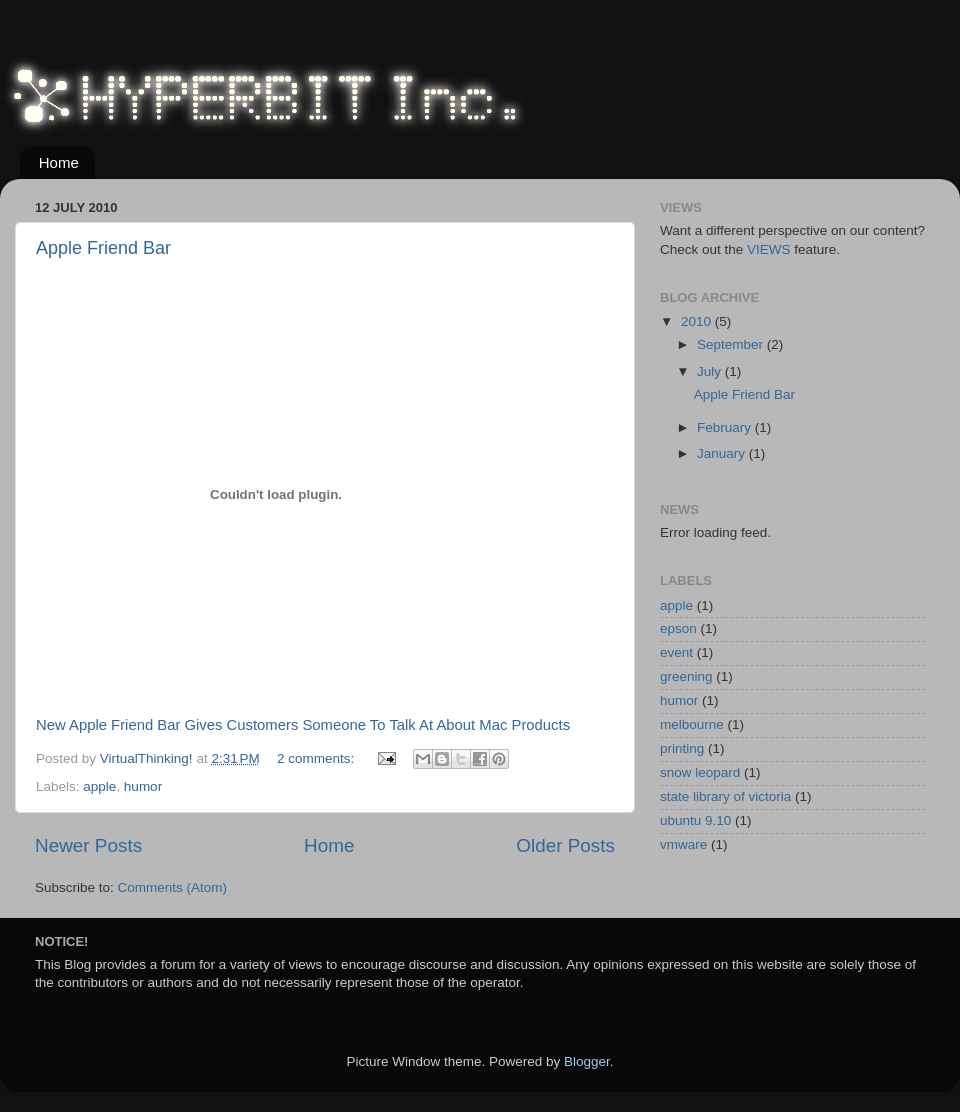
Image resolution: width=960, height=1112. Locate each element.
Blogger (587, 1061)
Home (59, 162)
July (711, 371)
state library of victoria (725, 796)
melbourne (692, 724)
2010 (698, 321)
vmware (683, 844)
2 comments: (317, 758)
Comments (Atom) (173, 887)
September (732, 344)
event (676, 652)
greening (686, 676)
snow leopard (700, 772)
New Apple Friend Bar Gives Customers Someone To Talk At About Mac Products (303, 725)
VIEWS (769, 249)
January (723, 453)
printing (682, 748)
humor (143, 786)
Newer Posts (88, 845)
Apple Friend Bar (103, 248)
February (726, 427)
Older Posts (565, 845)
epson (678, 628)
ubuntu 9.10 (695, 820)
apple (99, 786)
